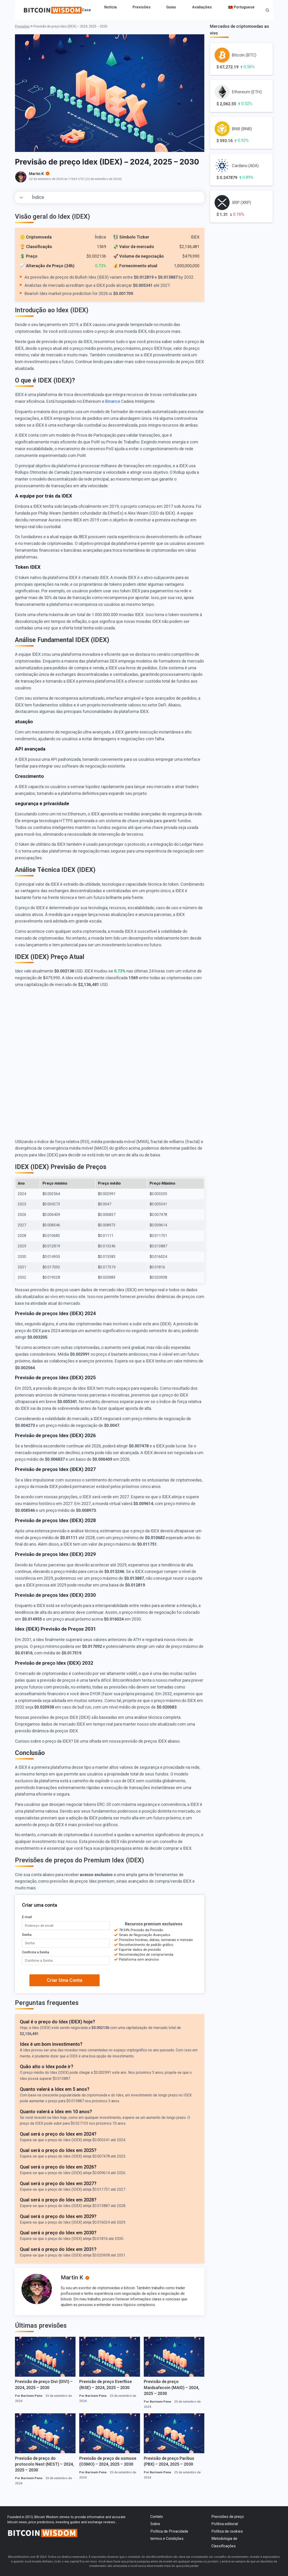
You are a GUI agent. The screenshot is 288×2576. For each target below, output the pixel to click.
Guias (171, 7)
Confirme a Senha (35, 1952)
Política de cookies (227, 2531)
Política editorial (224, 2524)
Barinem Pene (31, 2395)
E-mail (27, 1917)
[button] (267, 10)
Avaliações (202, 7)
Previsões (142, 7)
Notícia (110, 7)
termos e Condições (167, 2538)
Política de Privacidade (169, 2531)
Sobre (155, 2524)
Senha (27, 1935)
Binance (112, 401)
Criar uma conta (64, 1980)
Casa (86, 10)
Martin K (72, 2277)
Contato (156, 2516)
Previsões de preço (227, 2516)
